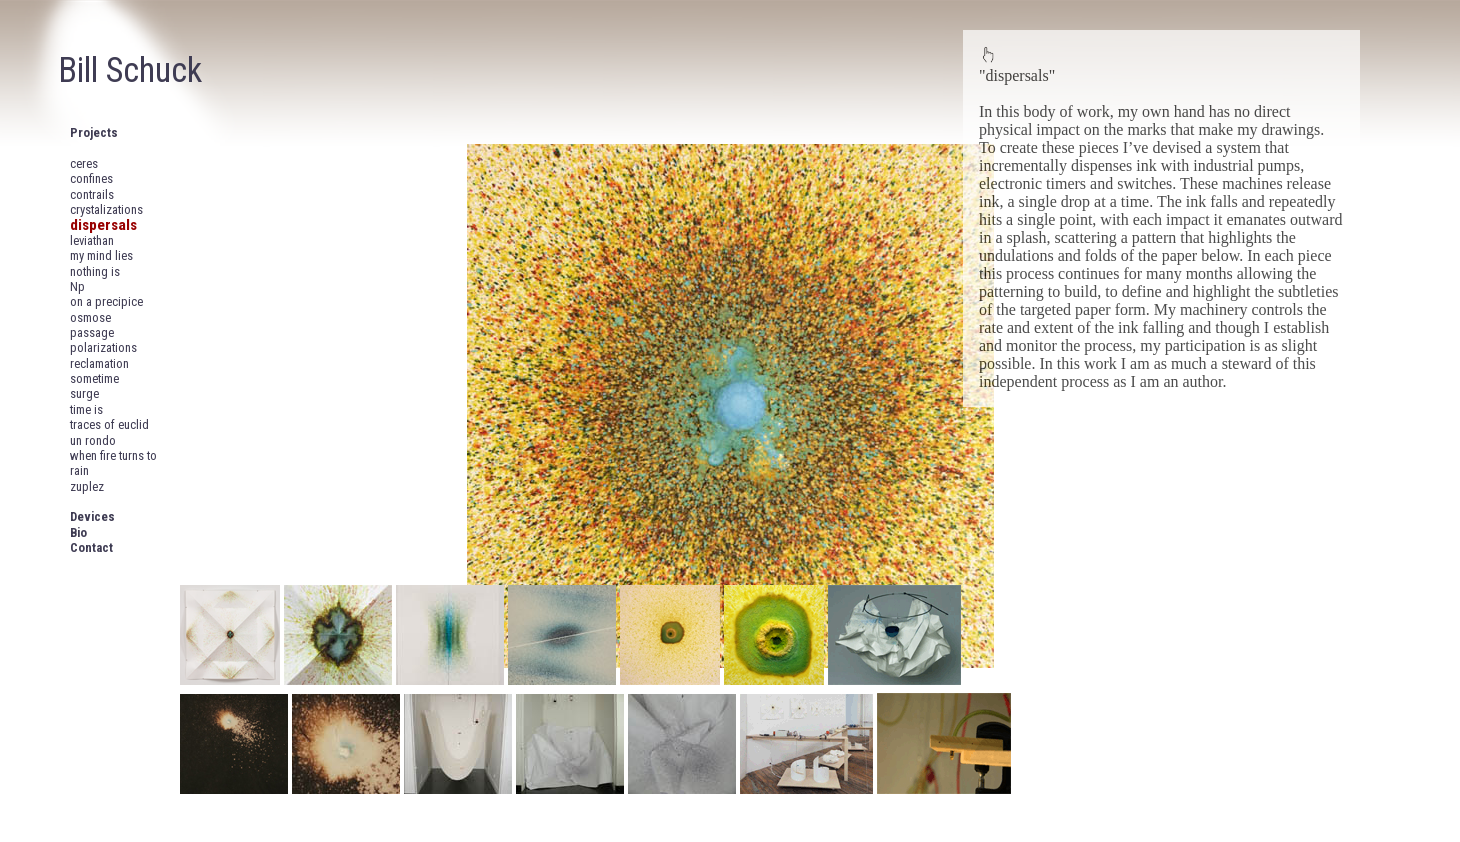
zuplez (87, 486)
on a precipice (106, 301)
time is (86, 409)
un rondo (93, 440)
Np (77, 286)
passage (92, 332)
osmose (90, 317)
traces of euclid (109, 424)
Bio (78, 532)
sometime (94, 378)
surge (84, 393)
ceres (84, 163)
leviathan (92, 240)
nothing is (95, 271)
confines (91, 178)
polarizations (103, 347)
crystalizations (106, 209)
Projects (94, 132)
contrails (92, 194)
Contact (91, 547)
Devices (92, 516)
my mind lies (101, 255)
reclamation (99, 363)
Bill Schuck (130, 70)
